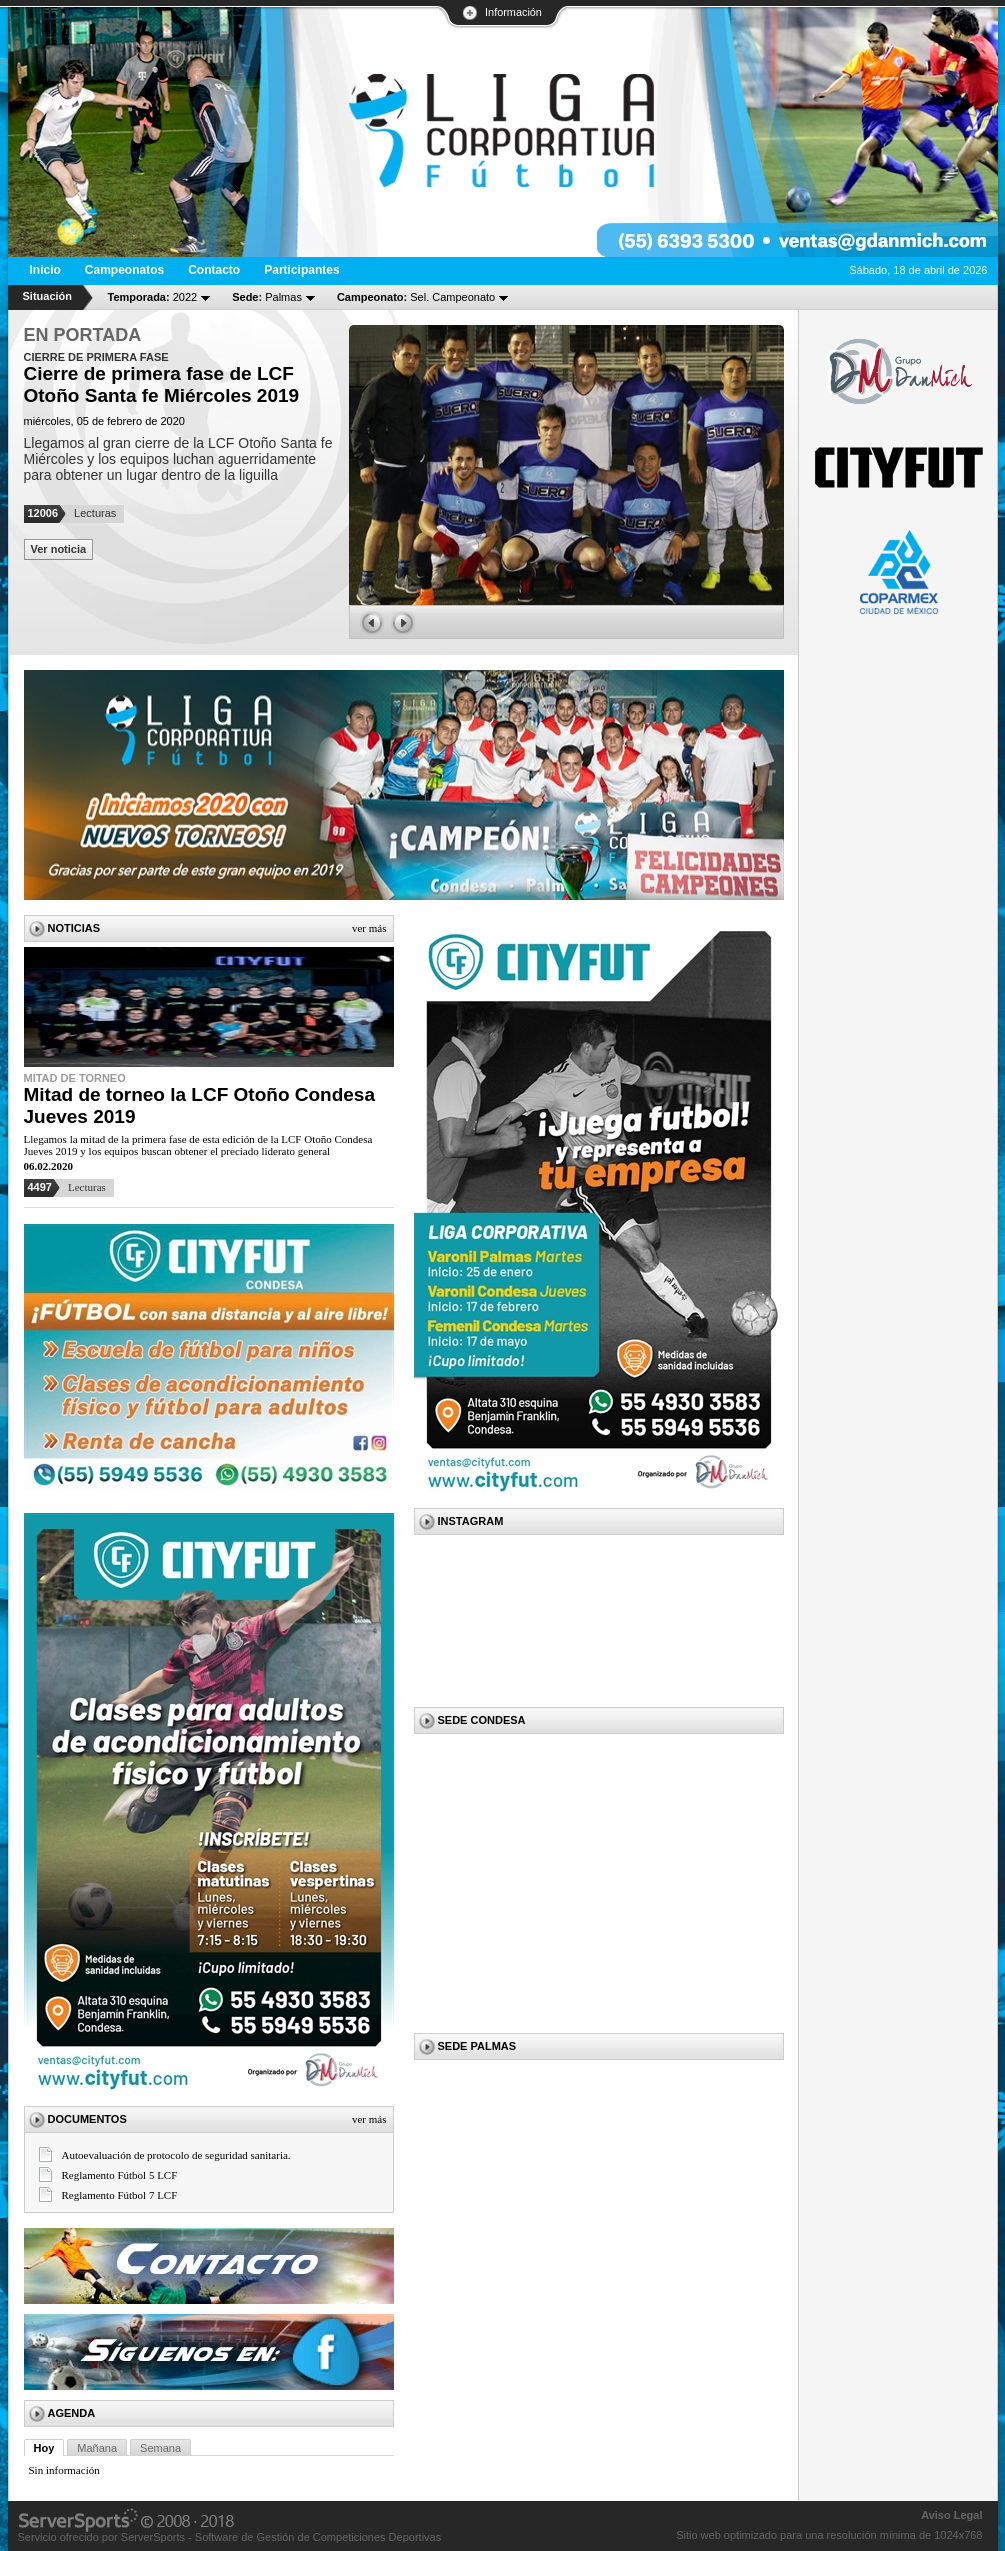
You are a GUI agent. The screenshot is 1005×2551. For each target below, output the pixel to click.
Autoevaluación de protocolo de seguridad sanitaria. (176, 2155)
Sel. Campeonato (416, 297)
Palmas (267, 297)
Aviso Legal (951, 2515)
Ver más (369, 928)
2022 (153, 297)
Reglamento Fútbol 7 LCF (120, 2195)
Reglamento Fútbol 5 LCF (120, 2175)
